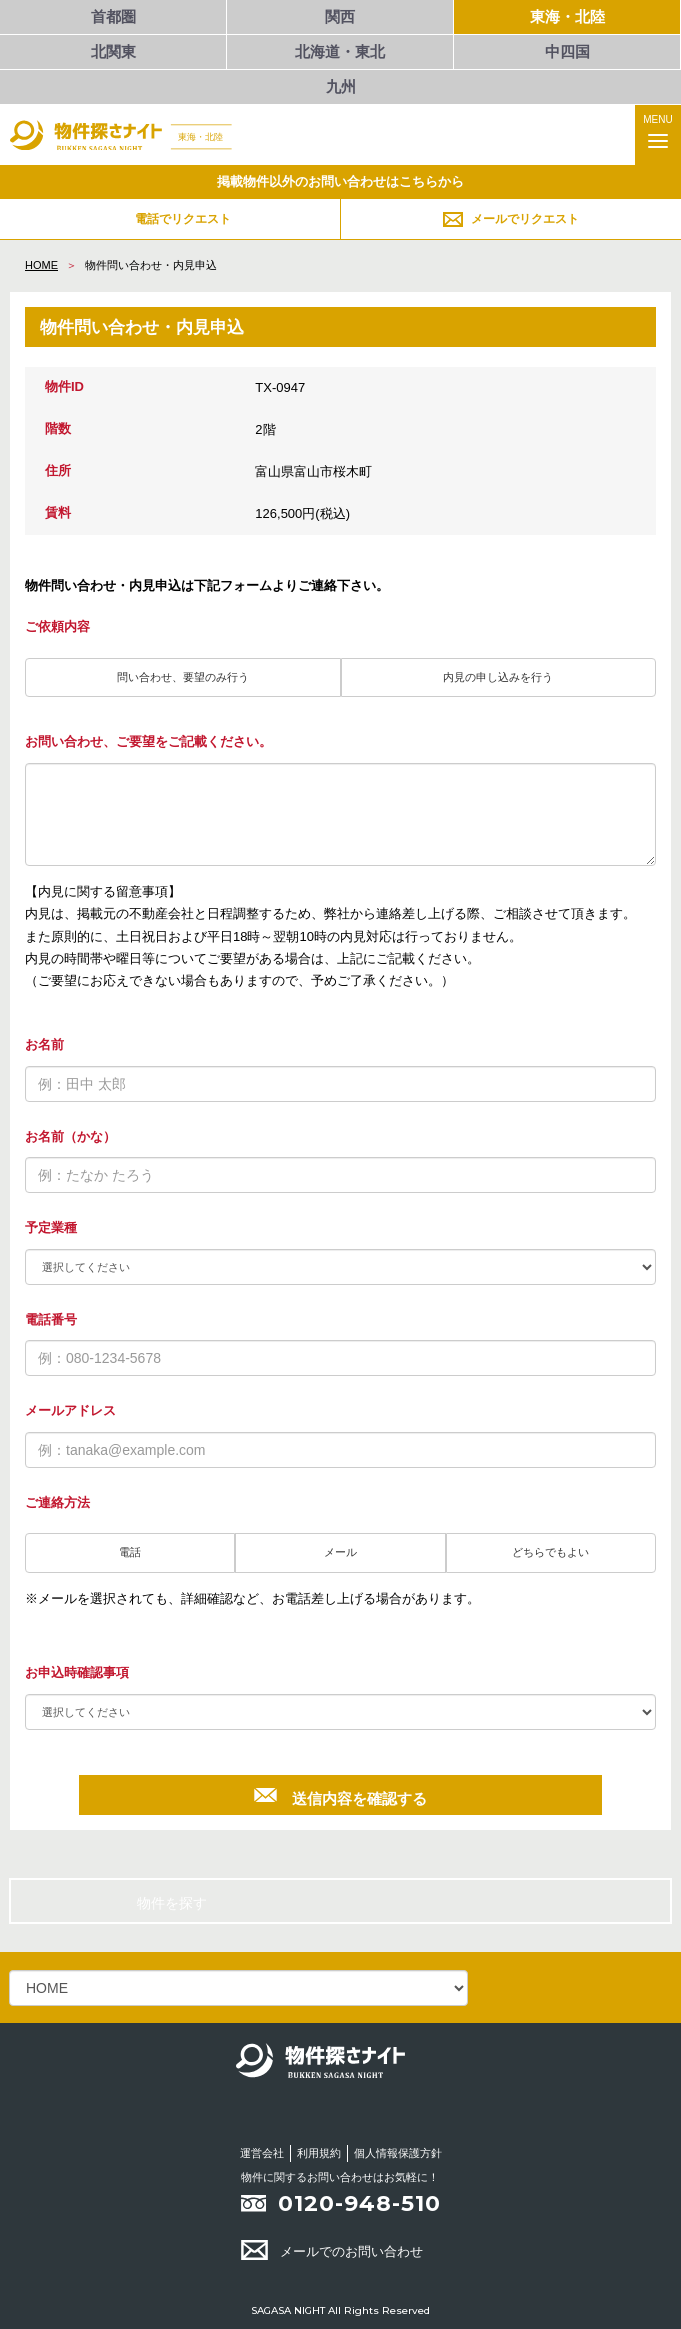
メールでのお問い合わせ (332, 2251)
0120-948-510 (359, 2203)
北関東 (113, 51)
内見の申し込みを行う (498, 677)
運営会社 (262, 2153)
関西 (340, 16)
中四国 (567, 51)
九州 (341, 86)
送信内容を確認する (340, 1795)
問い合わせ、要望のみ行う (183, 677)
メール (340, 1552)
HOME (41, 265)
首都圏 (113, 16)
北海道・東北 (340, 51)
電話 (130, 1552)
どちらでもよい (550, 1552)
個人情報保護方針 (398, 2153)
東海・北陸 (567, 16)
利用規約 (319, 2153)
